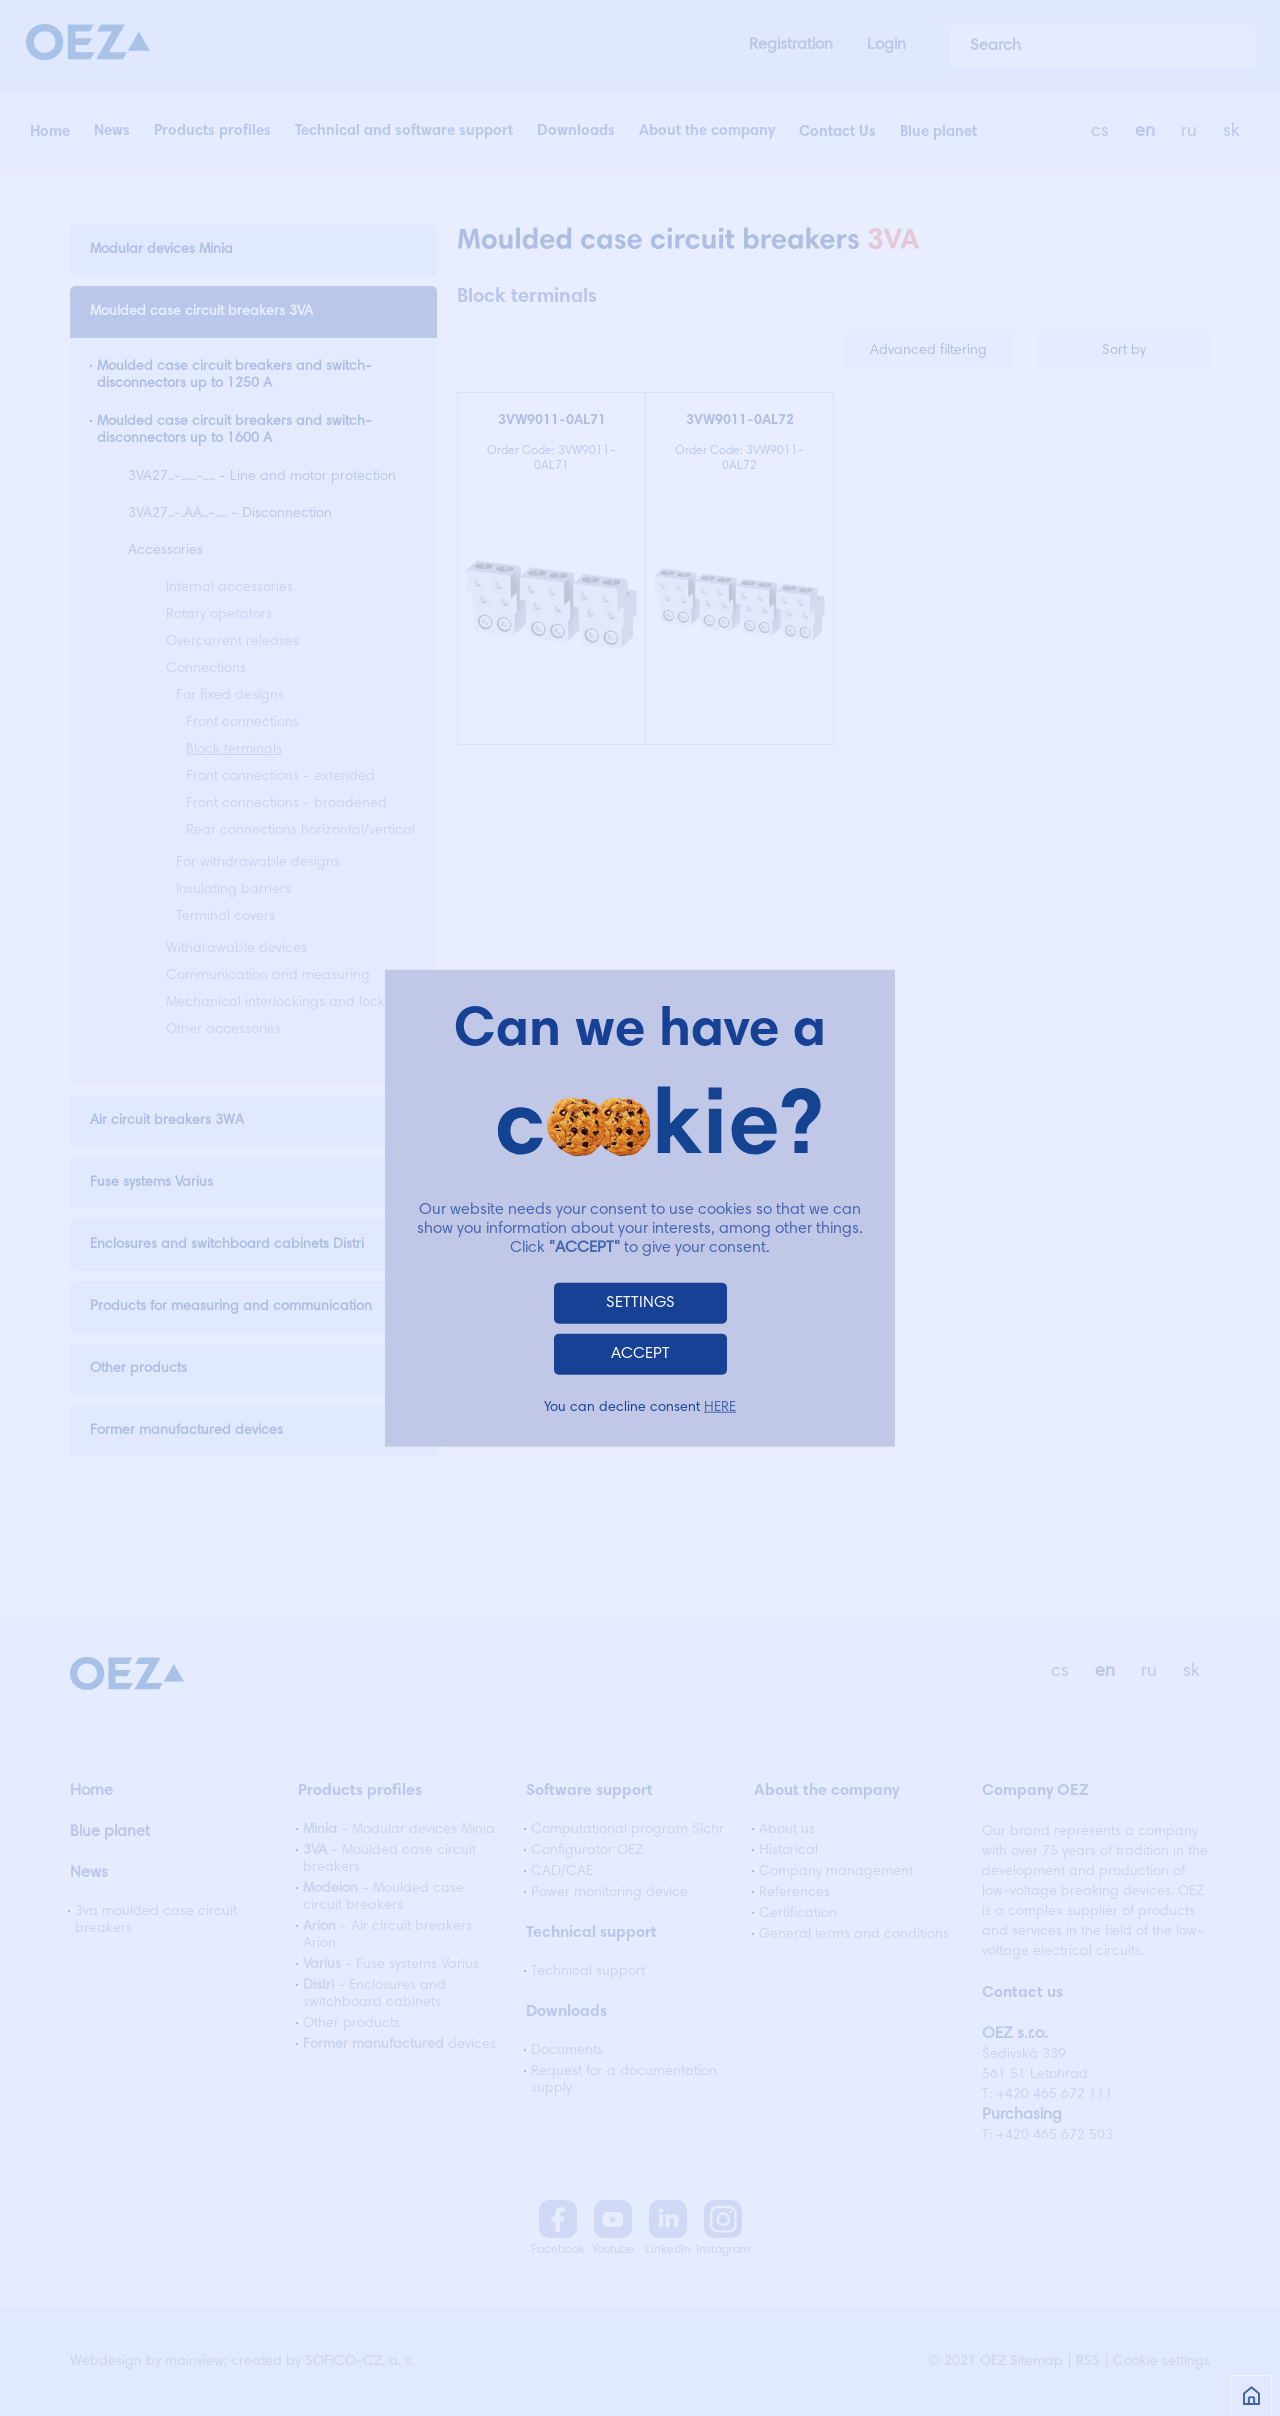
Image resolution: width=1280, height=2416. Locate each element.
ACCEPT (640, 1353)
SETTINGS (640, 1302)
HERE (720, 1407)
